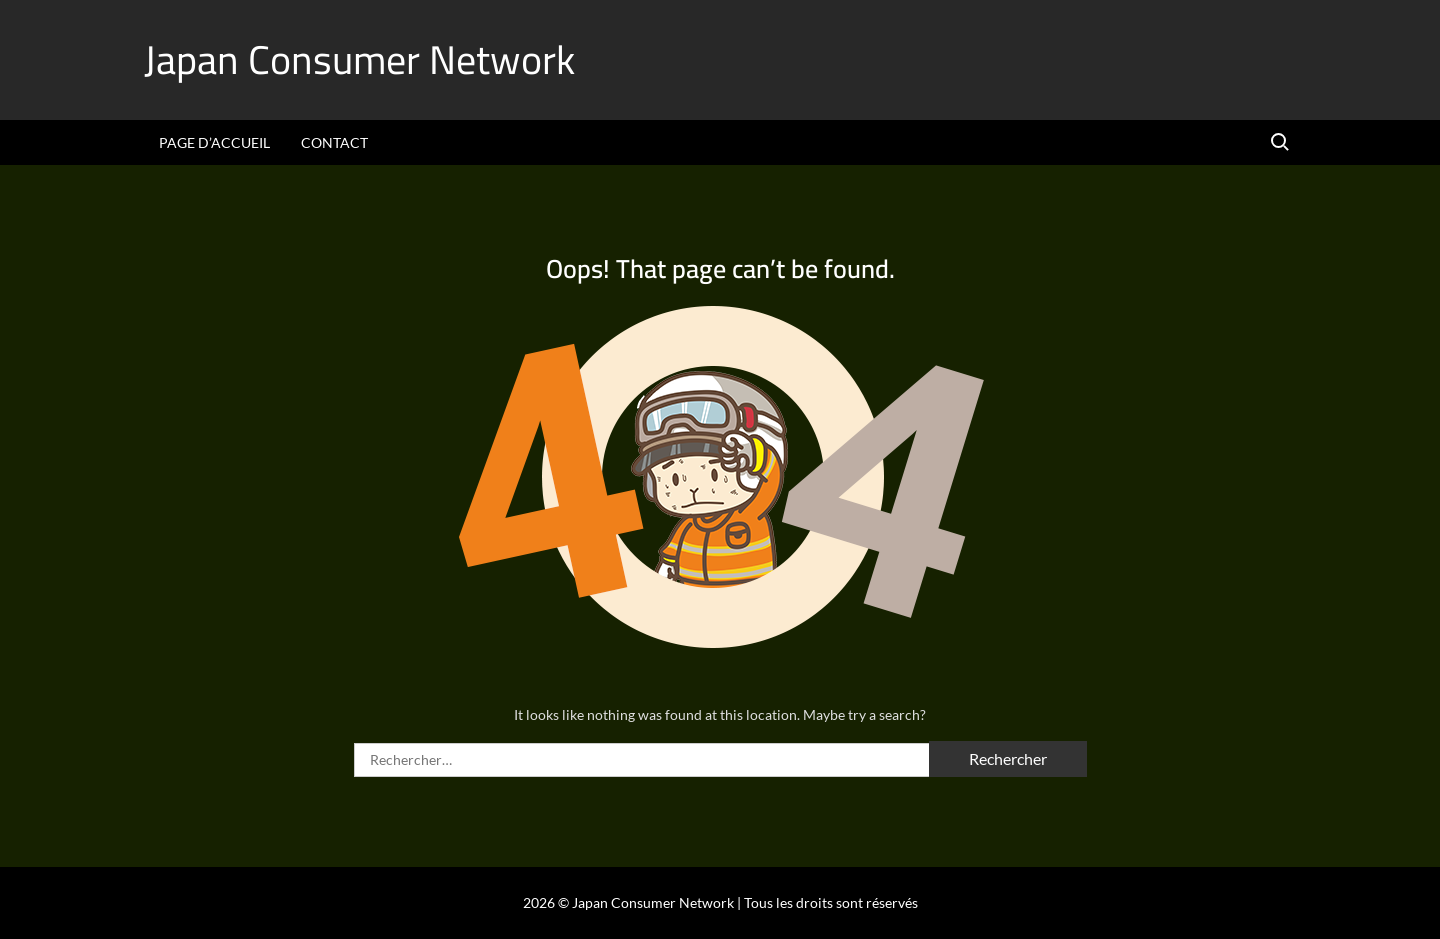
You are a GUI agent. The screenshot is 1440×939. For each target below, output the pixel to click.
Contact (334, 142)
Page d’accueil (214, 142)
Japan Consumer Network (359, 59)
